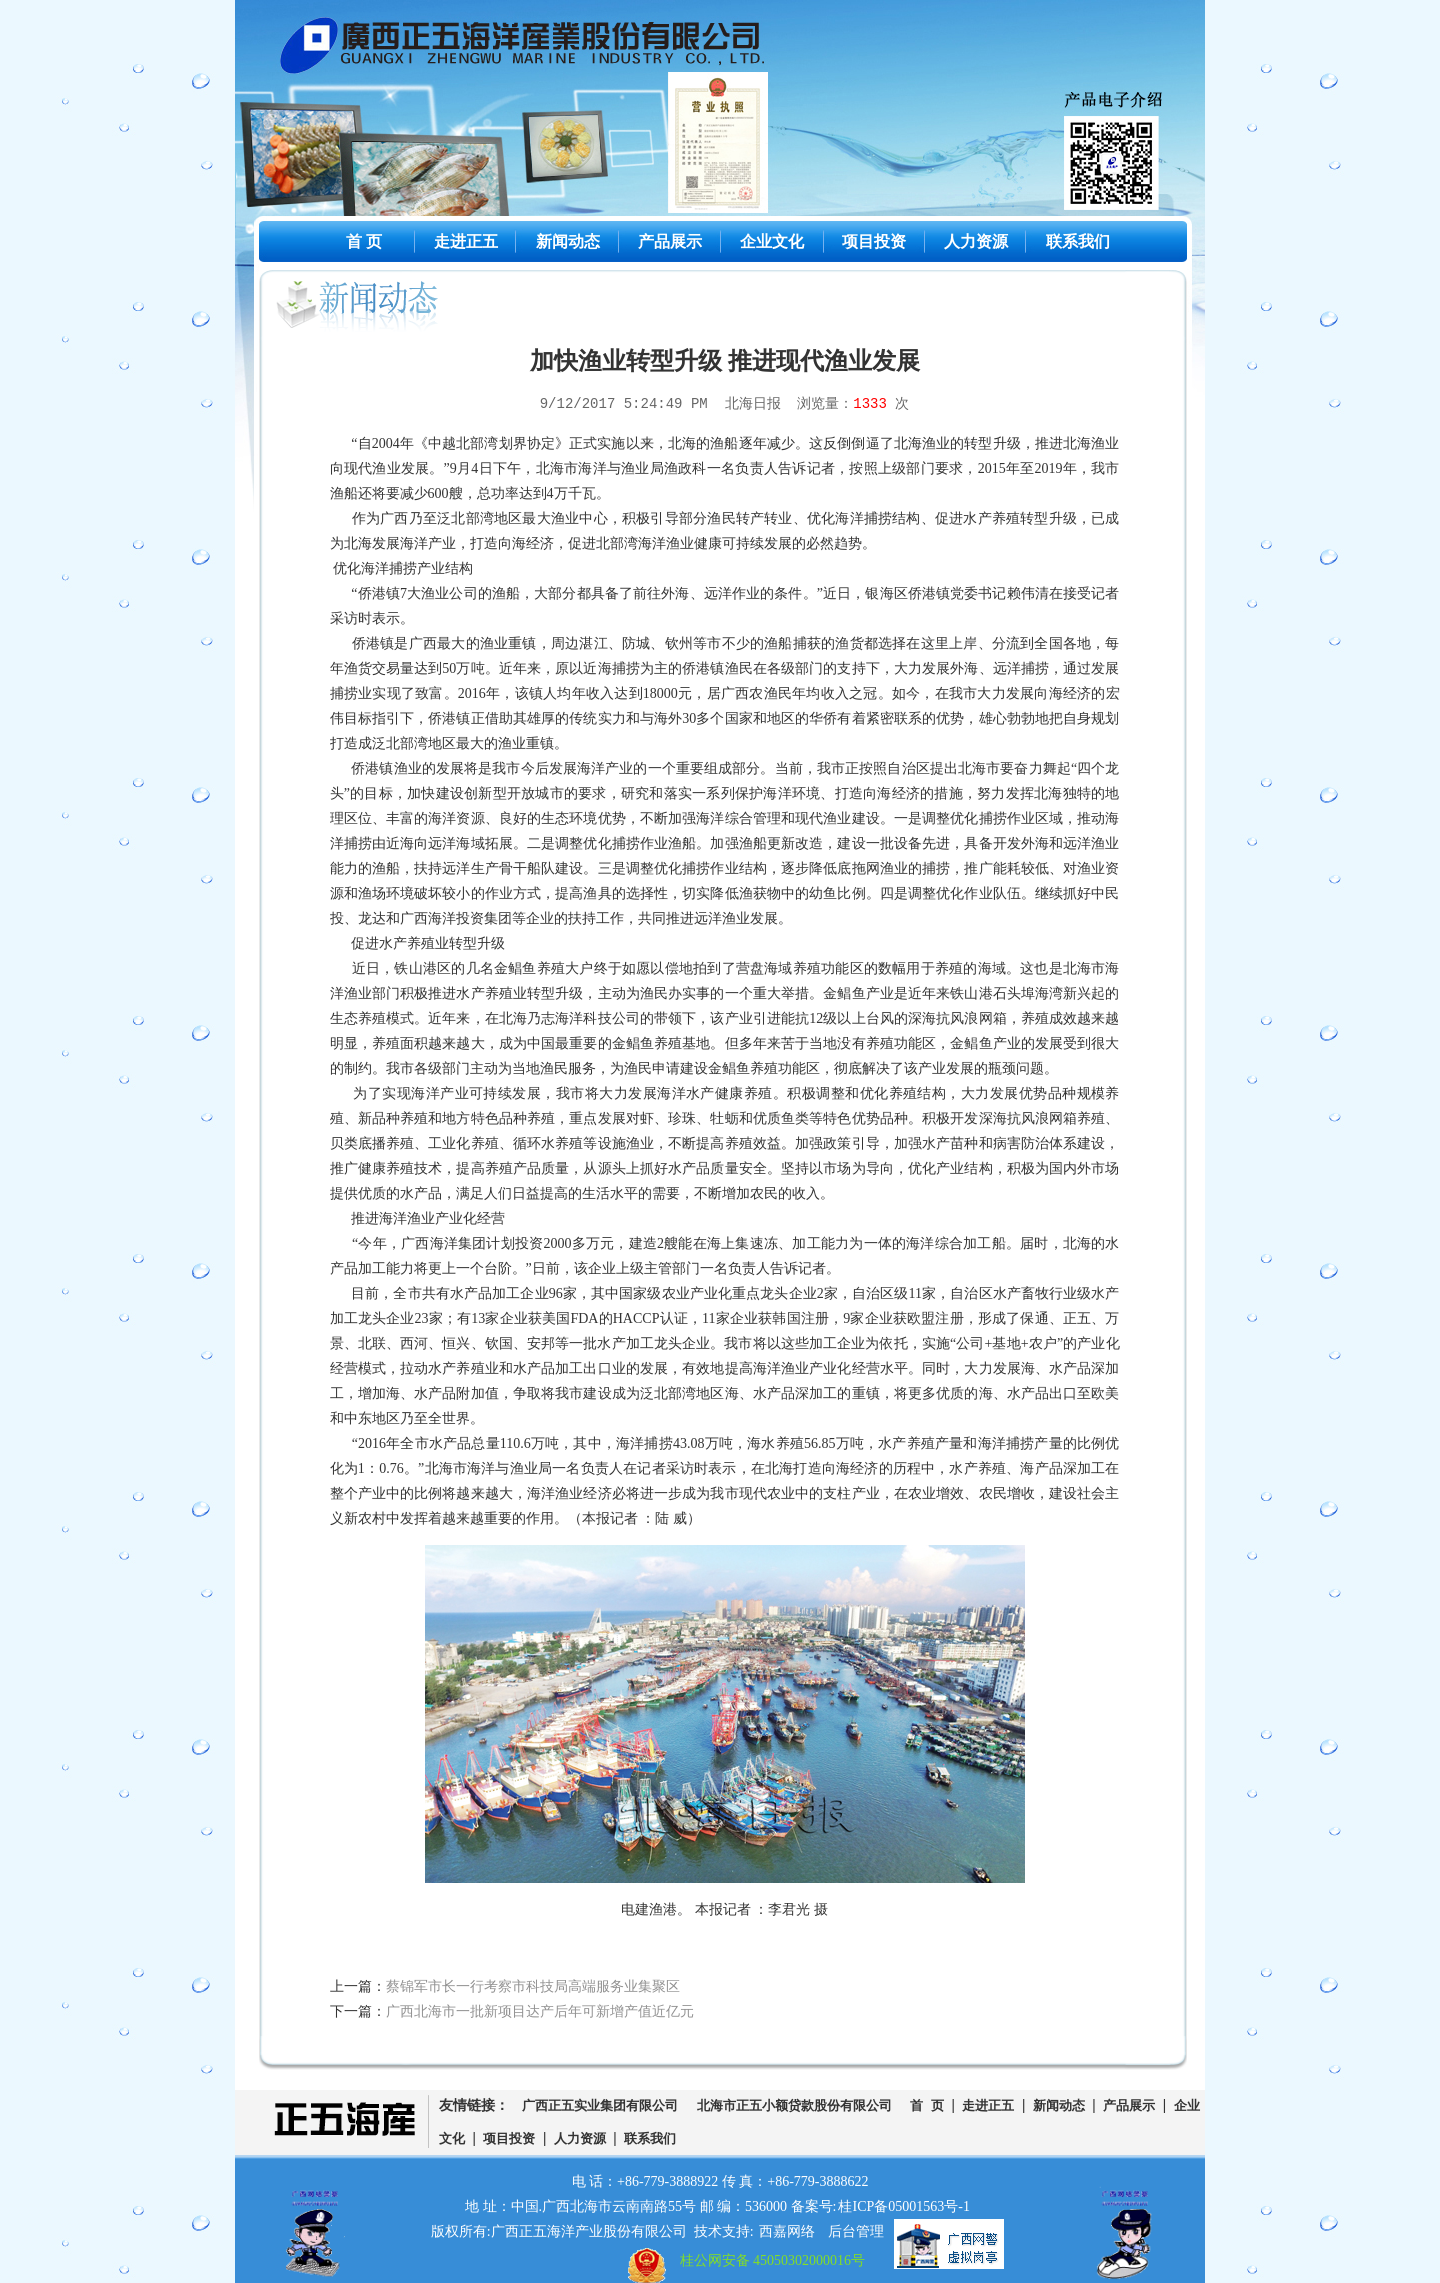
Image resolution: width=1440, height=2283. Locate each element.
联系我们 (1078, 241)
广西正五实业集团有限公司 (600, 2106)
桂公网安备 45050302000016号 (773, 2260)
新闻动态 (568, 241)
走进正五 (466, 241)
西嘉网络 (787, 2231)
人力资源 (976, 241)
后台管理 (856, 2231)
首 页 (364, 241)
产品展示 (670, 241)
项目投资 (874, 241)
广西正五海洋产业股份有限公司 (538, 50)
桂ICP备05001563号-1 (903, 2206)
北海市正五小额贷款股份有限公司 (794, 2106)
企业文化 (772, 241)
